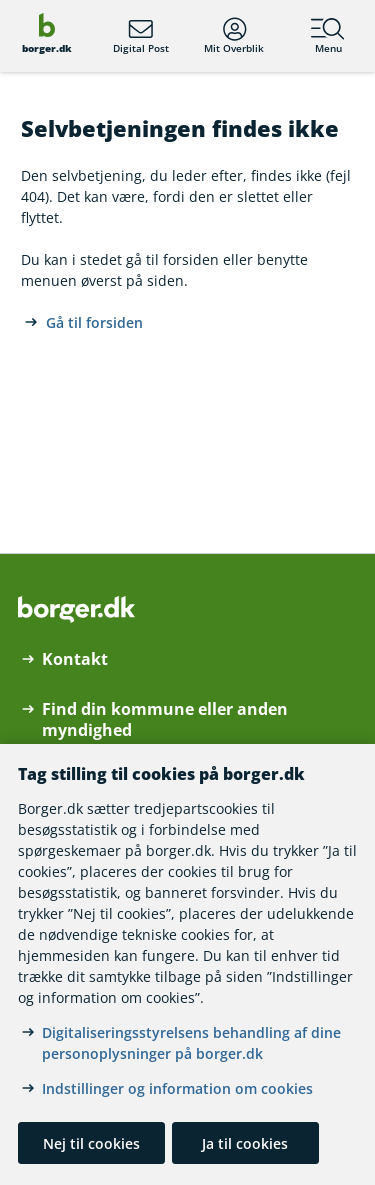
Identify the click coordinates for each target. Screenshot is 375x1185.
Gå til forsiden (94, 322)
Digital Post (141, 36)
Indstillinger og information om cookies (177, 1088)
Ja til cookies (245, 1143)
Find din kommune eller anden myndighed (165, 720)
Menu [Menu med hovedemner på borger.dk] (328, 36)
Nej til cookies (91, 1143)
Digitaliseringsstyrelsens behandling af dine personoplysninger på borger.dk (191, 1043)
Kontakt (75, 659)
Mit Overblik (234, 36)
